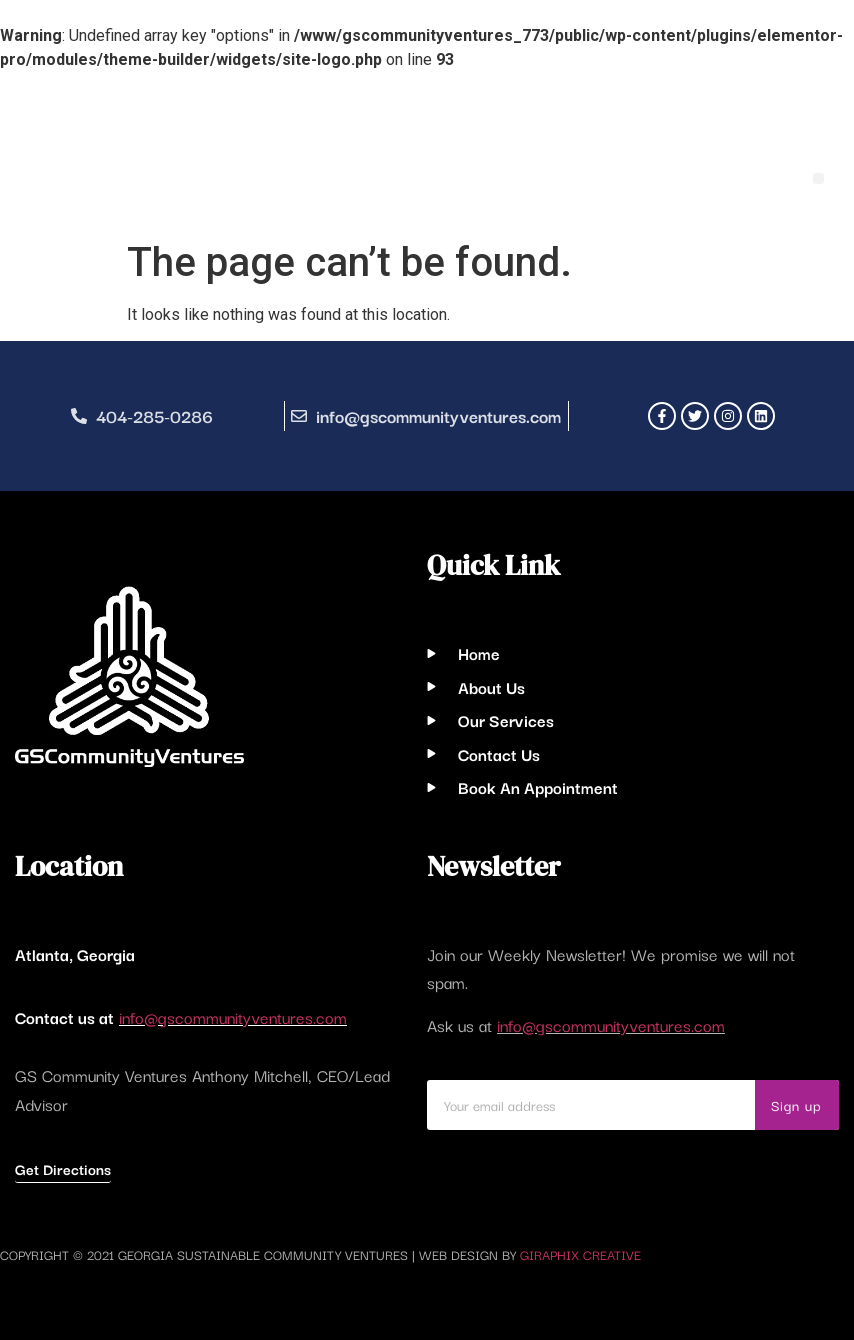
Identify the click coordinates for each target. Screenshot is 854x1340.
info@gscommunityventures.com (233, 1017)
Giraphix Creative (580, 1254)
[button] (818, 178)
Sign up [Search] (796, 1105)
